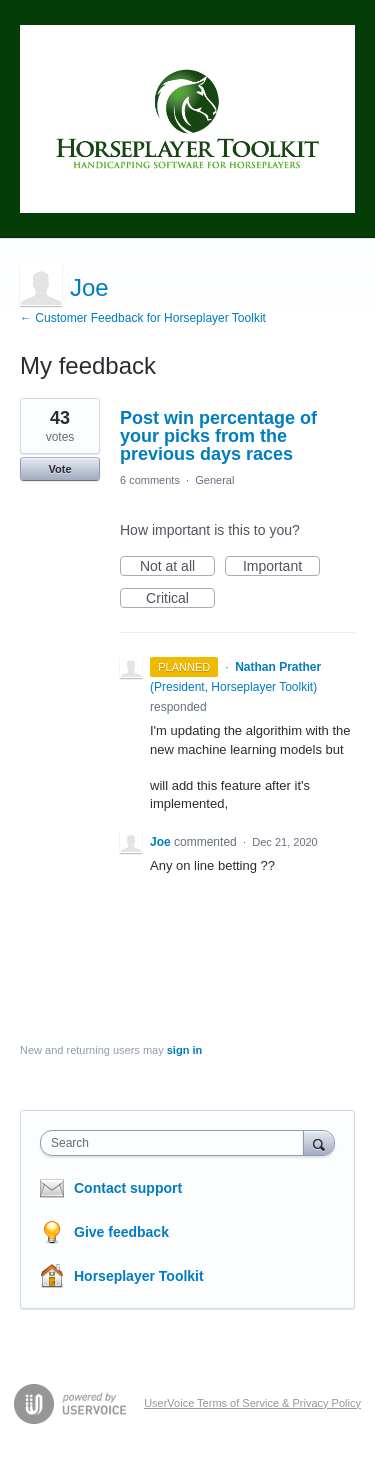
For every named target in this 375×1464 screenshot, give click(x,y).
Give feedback (121, 1232)
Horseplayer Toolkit (139, 1276)
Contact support (128, 1188)
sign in (184, 1050)
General (214, 480)
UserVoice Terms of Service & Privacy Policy (252, 1403)
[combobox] (176, 1143)
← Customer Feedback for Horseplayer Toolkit (143, 318)
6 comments (150, 480)
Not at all (177, 567)
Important (281, 567)
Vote (59, 469)
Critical (180, 599)
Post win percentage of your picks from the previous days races (218, 436)
